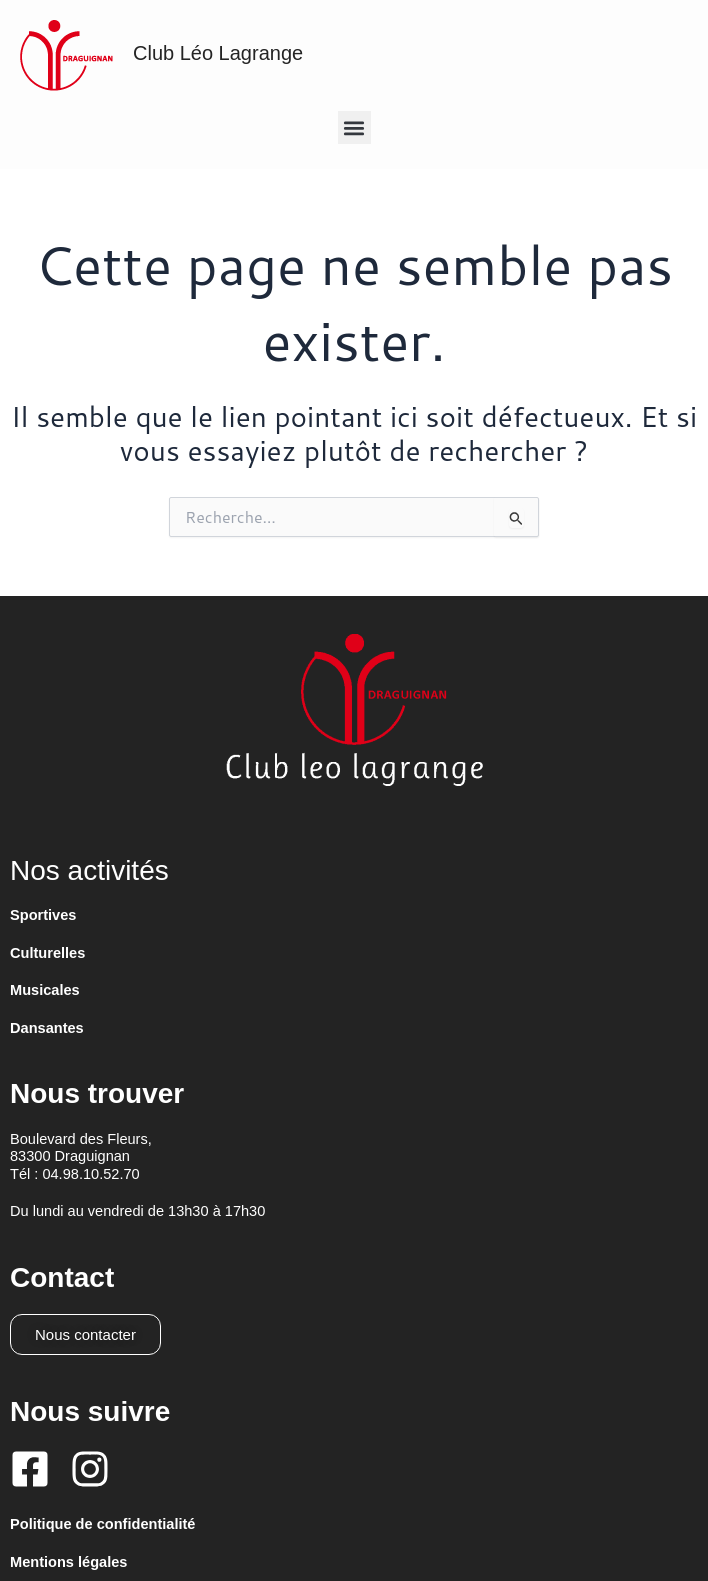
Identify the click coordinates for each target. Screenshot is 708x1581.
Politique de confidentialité (102, 1524)
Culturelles (47, 953)
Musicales (45, 990)
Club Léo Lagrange (218, 53)
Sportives (43, 915)
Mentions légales (68, 1562)
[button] (354, 127)
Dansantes (47, 1028)
